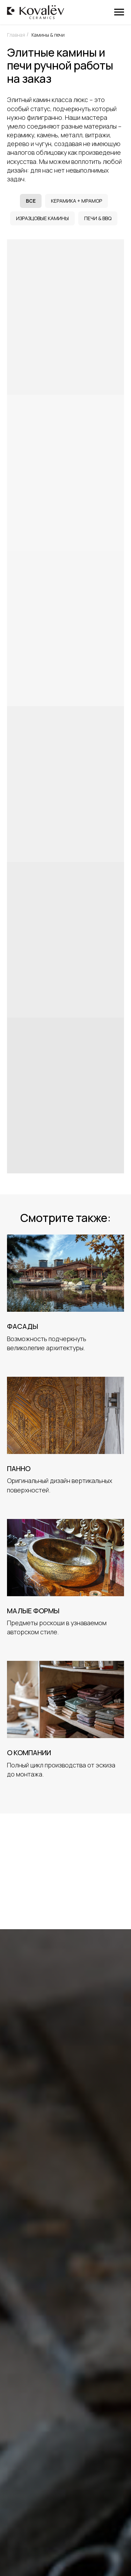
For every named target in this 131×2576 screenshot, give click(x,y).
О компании (29, 1753)
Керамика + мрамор (76, 200)
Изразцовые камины (42, 218)
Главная (16, 34)
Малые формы (33, 1611)
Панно (18, 1468)
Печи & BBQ (97, 218)
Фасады (22, 1326)
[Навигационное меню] (119, 12)
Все (31, 200)
